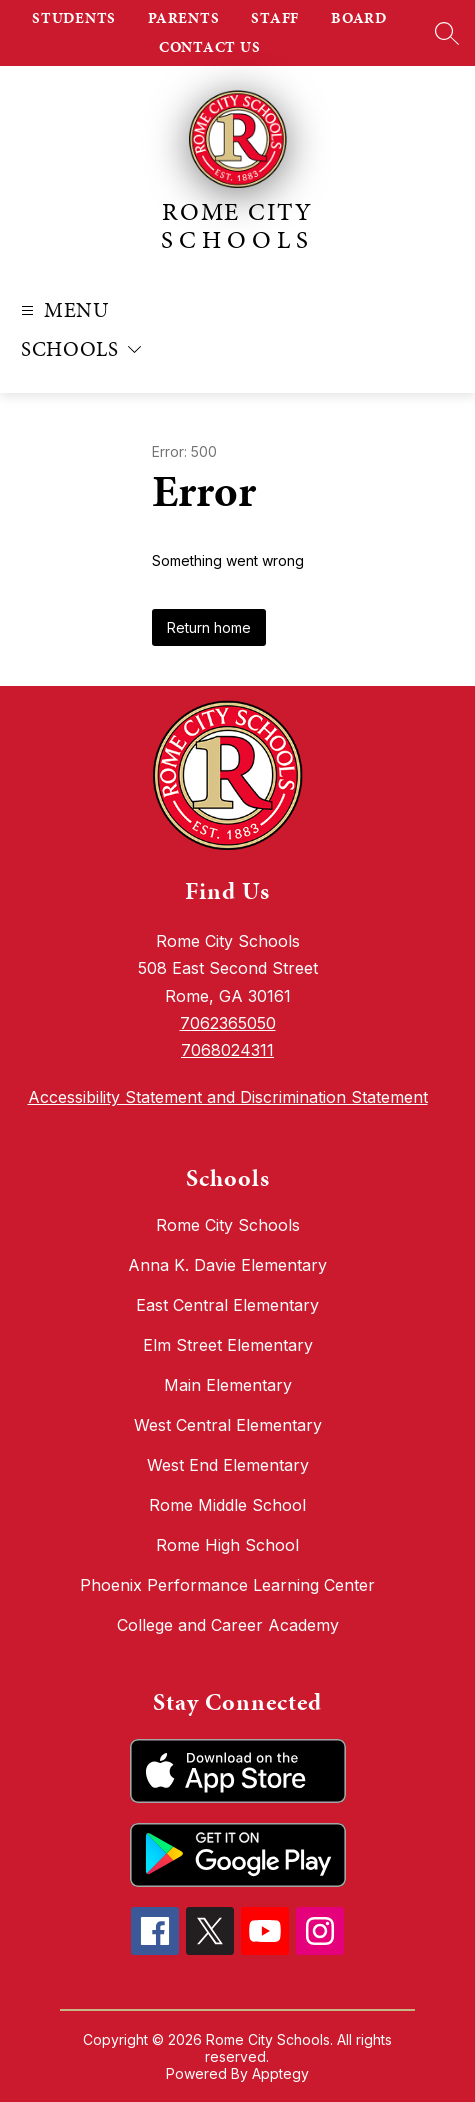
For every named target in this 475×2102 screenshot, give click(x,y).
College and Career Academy (228, 1625)
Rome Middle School (227, 1505)
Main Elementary (228, 1385)
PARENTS (183, 18)
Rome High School (227, 1545)
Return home (209, 627)
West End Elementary (228, 1465)
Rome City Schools (228, 1225)
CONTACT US (210, 47)
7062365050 (228, 1023)
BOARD (359, 18)
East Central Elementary (227, 1305)
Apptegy (280, 2073)
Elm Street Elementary (228, 1345)
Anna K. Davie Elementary (227, 1265)
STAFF (275, 18)
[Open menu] (62, 310)
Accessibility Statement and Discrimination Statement (228, 1097)
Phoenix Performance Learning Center (227, 1585)
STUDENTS (74, 18)
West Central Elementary (228, 1425)
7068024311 (227, 1050)
